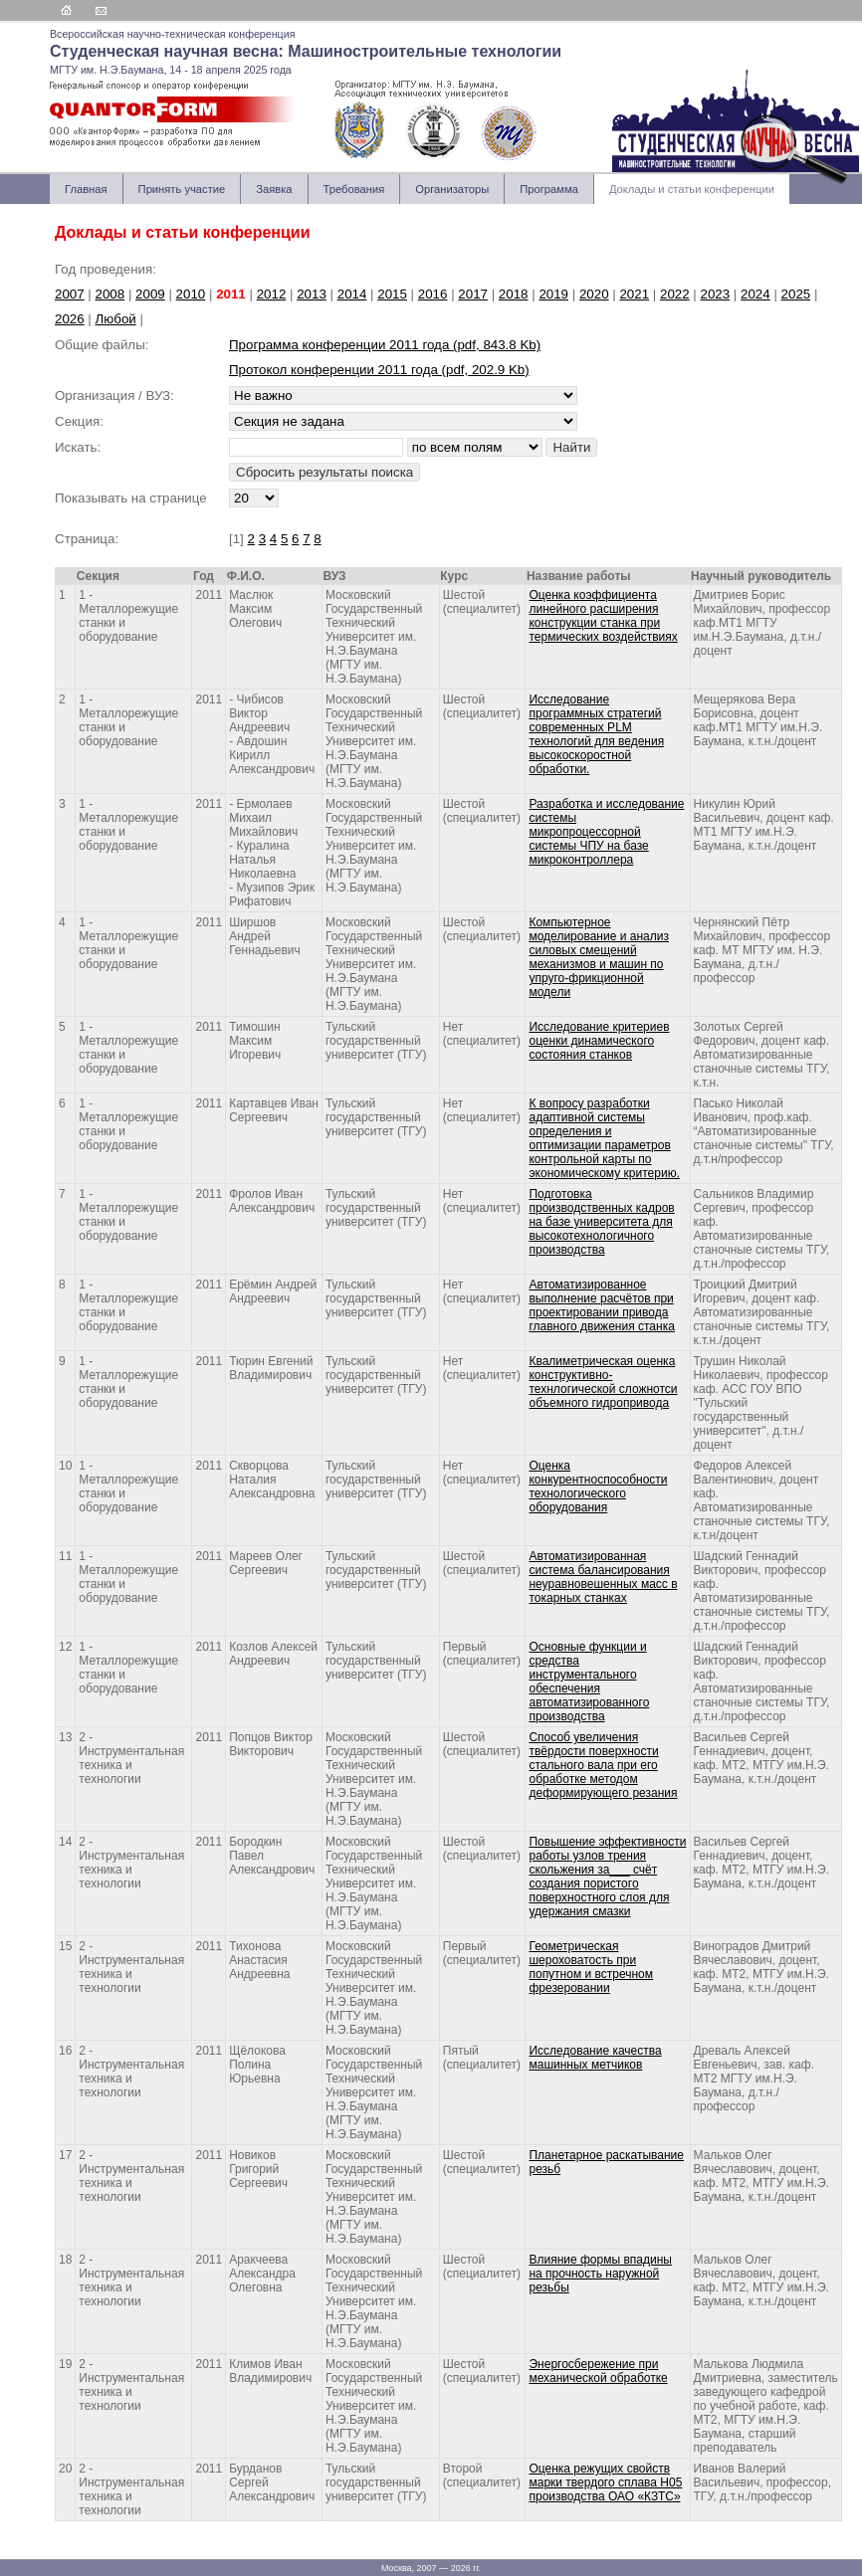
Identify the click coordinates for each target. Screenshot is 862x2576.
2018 (514, 294)
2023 (716, 294)
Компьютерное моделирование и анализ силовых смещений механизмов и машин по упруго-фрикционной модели (598, 957)
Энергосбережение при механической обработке (598, 2371)
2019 (553, 294)
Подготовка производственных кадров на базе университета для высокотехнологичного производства (601, 1222)
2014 (352, 294)
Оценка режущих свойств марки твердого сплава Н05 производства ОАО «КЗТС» (605, 2482)
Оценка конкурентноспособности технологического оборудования (598, 1486)
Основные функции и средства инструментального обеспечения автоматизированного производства (589, 1681)
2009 (150, 294)
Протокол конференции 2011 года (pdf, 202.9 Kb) (379, 369)
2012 (272, 294)
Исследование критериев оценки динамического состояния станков (599, 1041)
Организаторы (452, 189)
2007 (70, 294)
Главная (86, 189)
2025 (796, 294)
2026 (70, 318)
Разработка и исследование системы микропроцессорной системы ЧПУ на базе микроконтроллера (606, 832)
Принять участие (182, 189)
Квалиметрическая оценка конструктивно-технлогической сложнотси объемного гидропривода (603, 1382)
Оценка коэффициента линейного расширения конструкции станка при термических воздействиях (603, 616)
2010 (191, 294)
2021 (634, 294)
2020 (594, 294)
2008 (110, 294)
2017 (473, 294)
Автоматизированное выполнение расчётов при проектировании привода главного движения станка (601, 1305)
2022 (675, 294)
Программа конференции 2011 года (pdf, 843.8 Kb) (384, 344)
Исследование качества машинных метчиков (595, 2058)
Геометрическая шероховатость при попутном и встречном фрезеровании (591, 1967)
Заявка (274, 189)
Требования (354, 189)
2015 (392, 294)
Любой (116, 318)
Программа (549, 189)
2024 (755, 294)
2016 (433, 294)
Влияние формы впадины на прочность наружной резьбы (600, 2273)
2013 (311, 294)
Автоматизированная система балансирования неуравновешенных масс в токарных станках (603, 1577)
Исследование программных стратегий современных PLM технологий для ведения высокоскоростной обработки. (596, 734)
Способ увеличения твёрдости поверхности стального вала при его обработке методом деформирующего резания (603, 1765)
